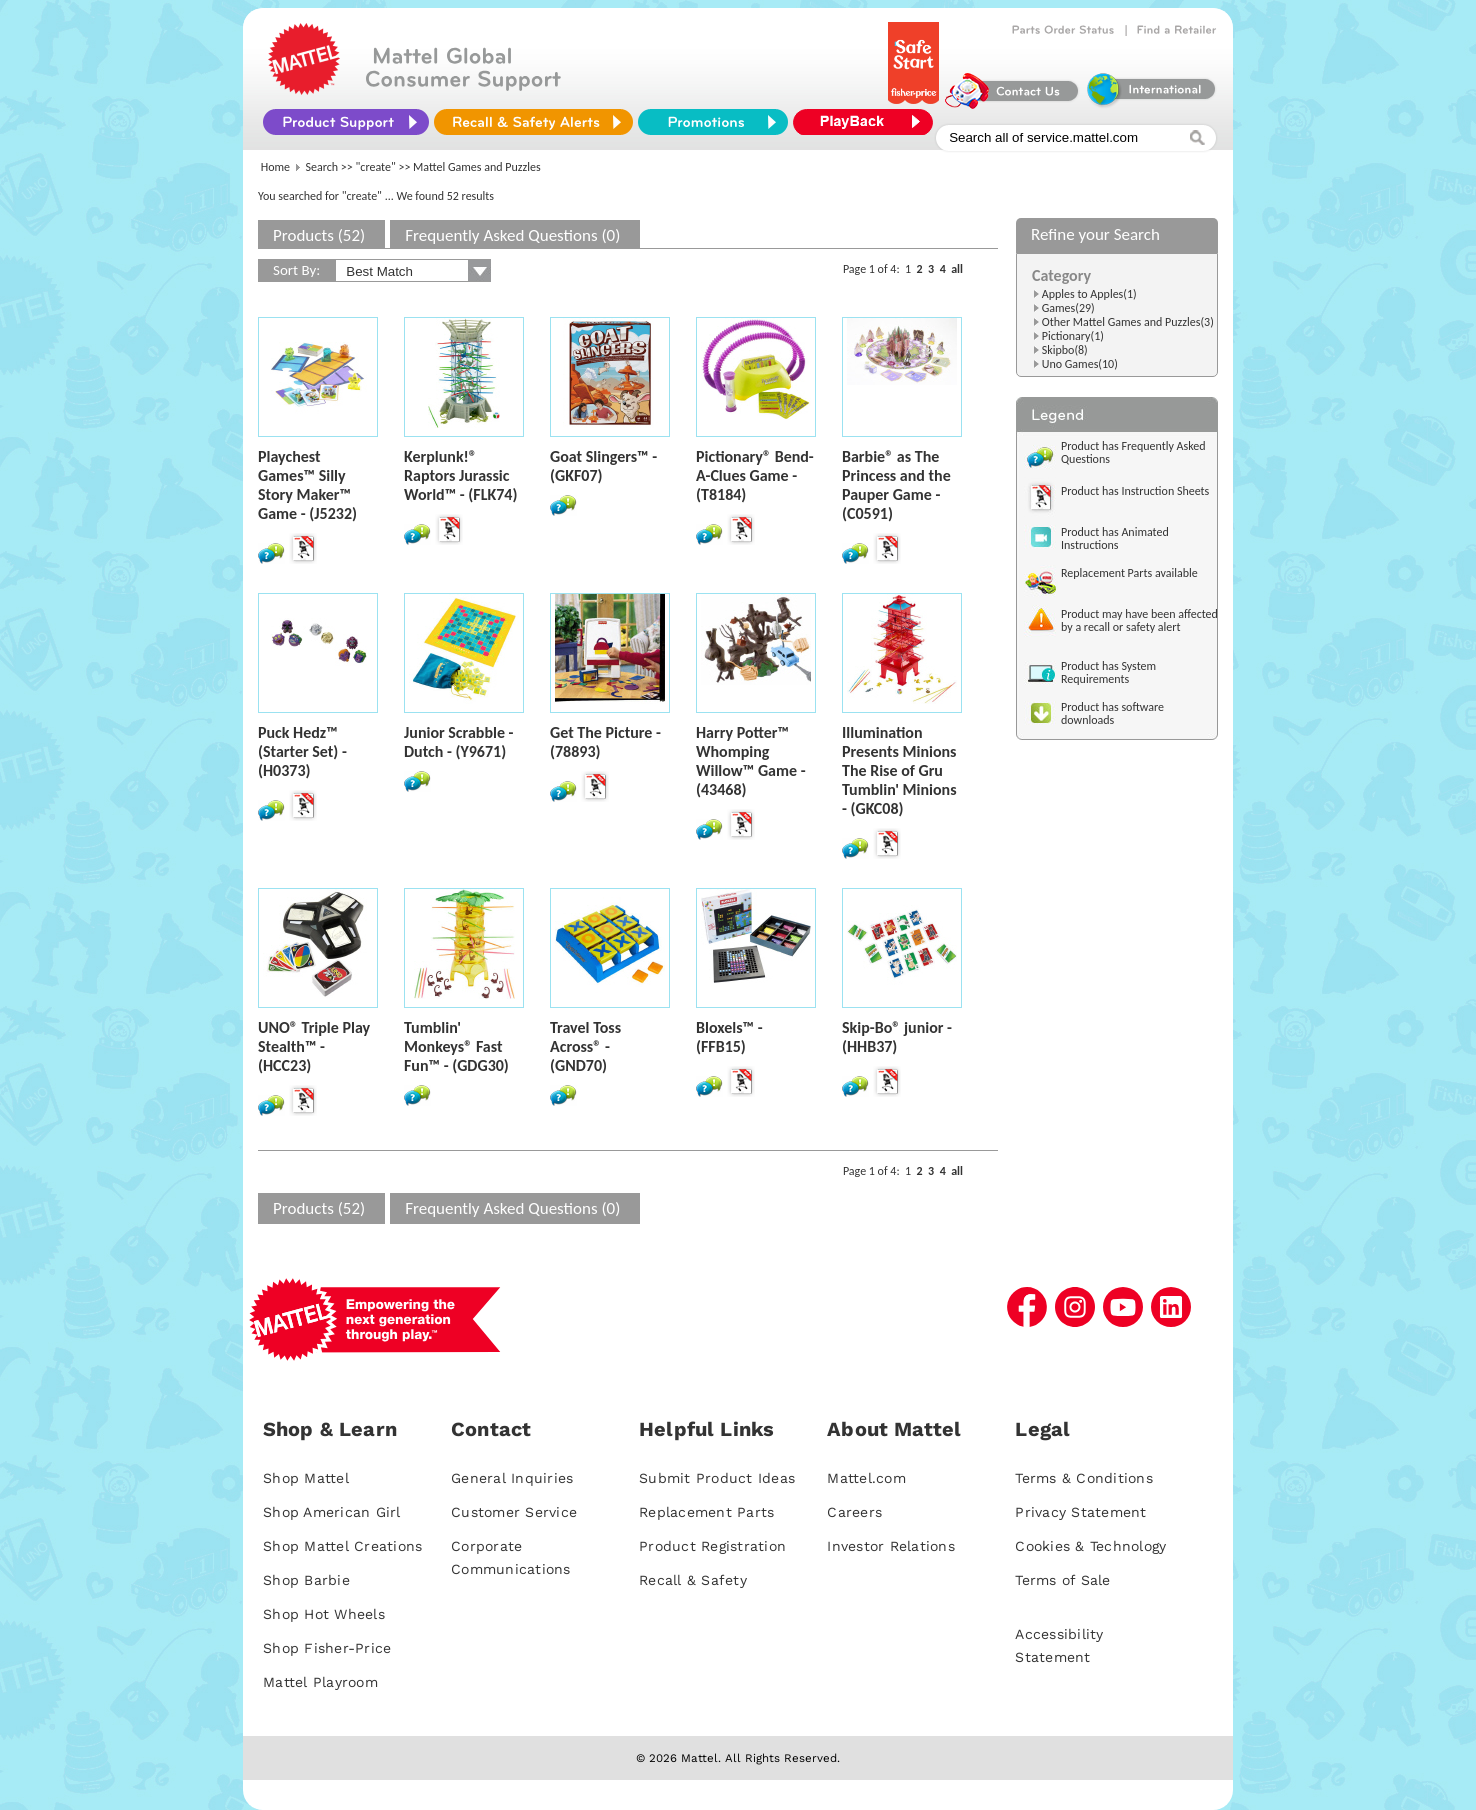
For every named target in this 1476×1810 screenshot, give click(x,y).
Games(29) (1068, 308)
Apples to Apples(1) (1089, 294)
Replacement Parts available (1129, 573)
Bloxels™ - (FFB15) (729, 1037)
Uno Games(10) (1080, 364)
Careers (854, 1512)
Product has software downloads (1112, 713)
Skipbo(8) (1065, 350)
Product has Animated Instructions (1115, 538)
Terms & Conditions (1084, 1478)
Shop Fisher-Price (327, 1648)
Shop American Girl (332, 1512)
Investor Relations (891, 1546)
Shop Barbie (306, 1580)
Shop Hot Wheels (324, 1614)
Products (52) (319, 235)
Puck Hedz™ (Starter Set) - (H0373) (302, 751)
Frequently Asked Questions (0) (512, 235)
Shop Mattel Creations (342, 1546)
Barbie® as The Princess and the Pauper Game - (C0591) (896, 485)
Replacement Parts (706, 1512)
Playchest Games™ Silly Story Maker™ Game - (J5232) (307, 485)
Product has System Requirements (1108, 672)
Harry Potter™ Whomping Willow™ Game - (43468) (751, 761)
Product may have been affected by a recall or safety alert (1139, 620)
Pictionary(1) (1073, 336)
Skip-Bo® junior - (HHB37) (897, 1037)
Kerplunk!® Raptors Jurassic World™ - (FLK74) (460, 475)
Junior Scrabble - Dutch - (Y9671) (458, 742)
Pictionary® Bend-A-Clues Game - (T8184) (755, 475)
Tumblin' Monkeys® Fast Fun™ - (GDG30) (456, 1046)
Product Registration (712, 1546)
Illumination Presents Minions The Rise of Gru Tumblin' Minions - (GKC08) (899, 770)
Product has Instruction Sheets (1135, 491)
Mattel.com (866, 1478)
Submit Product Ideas (717, 1478)
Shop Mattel (306, 1478)
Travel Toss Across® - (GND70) (585, 1046)
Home (275, 167)
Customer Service (514, 1512)
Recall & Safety (693, 1580)
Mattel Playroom (320, 1682)
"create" (376, 167)
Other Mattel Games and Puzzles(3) (1128, 322)
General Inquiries (512, 1478)
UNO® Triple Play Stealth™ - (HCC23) (314, 1046)
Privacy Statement (1080, 1512)
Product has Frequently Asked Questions (1133, 452)
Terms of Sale (1062, 1580)
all (957, 269)
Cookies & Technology (1090, 1546)
